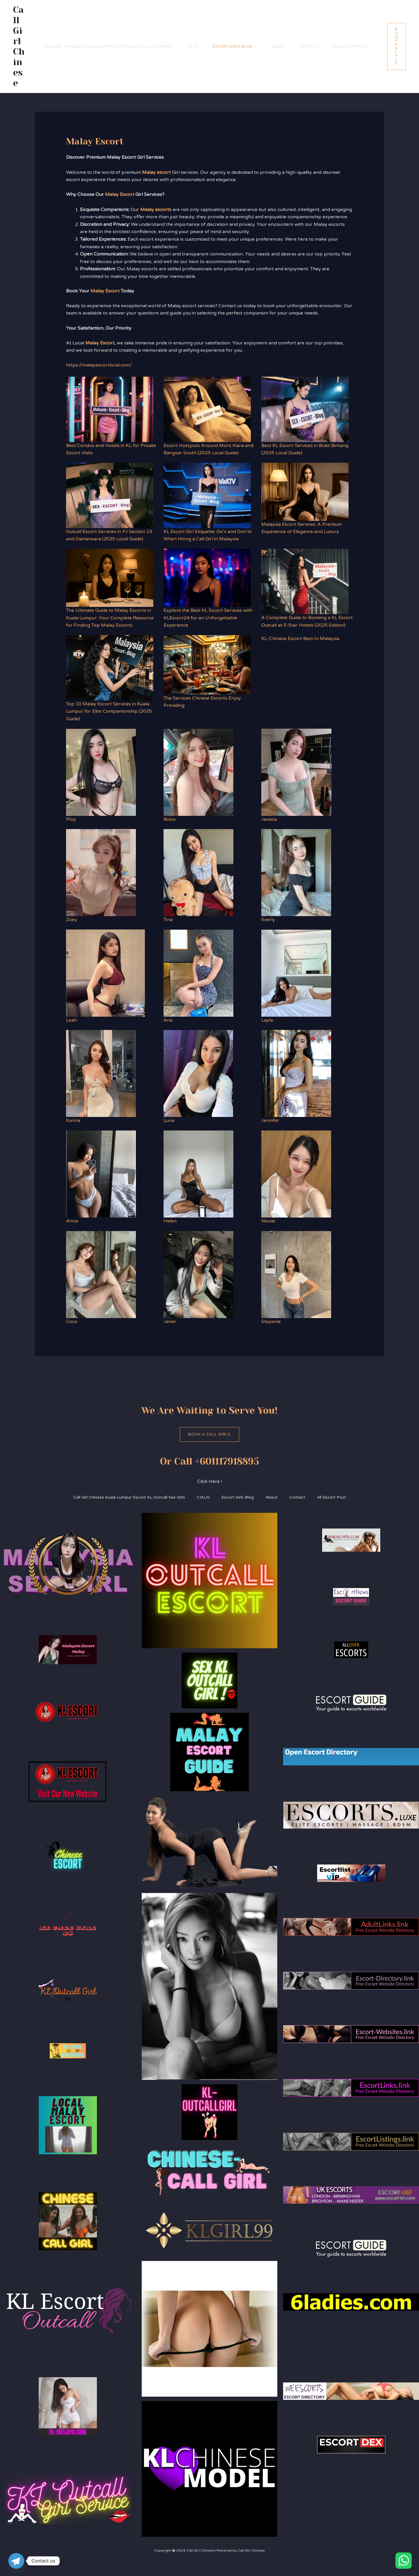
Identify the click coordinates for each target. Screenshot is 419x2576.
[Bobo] (198, 772)
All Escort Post (350, 46)
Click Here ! (209, 1481)
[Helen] (198, 1174)
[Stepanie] (296, 1274)
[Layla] (296, 973)
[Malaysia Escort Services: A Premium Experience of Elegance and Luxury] (305, 492)
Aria (168, 1020)
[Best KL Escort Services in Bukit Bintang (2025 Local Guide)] (305, 409)
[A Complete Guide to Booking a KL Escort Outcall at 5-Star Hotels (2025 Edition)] (305, 581)
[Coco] (101, 1274)
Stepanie (271, 1321)
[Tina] (198, 872)
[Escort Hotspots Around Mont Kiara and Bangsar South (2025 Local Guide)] (207, 409)
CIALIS (192, 46)
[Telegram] (16, 2561)
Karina (73, 1120)
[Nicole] (296, 1174)
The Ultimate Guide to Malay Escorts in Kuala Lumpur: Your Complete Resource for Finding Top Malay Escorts (110, 617)
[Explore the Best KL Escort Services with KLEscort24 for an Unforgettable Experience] (207, 578)
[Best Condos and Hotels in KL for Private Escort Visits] (109, 409)
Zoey (71, 920)
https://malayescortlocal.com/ (99, 365)
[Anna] (101, 1174)
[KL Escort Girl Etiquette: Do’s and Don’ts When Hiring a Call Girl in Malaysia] (207, 495)
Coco (71, 1321)
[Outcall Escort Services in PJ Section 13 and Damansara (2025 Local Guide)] (109, 495)
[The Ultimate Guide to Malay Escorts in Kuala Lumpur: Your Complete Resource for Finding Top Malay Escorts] (109, 578)
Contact (309, 46)
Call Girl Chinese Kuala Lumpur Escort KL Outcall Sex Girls (108, 46)
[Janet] (198, 1274)
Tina (168, 920)
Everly (268, 920)
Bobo (170, 819)
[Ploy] (101, 772)
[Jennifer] (296, 1073)
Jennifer (270, 1120)
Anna (72, 1221)
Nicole (268, 1221)
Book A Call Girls (209, 1434)
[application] (254, 46)
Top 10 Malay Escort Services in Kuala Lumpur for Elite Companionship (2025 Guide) (109, 711)
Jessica (269, 819)
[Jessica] (296, 772)
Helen (170, 1221)
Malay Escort (119, 194)
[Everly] (296, 872)
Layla (267, 1020)
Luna (169, 1120)
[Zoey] (101, 872)
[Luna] (198, 1073)
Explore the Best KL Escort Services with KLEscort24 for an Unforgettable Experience (208, 617)
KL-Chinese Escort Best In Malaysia (300, 638)
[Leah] (105, 973)
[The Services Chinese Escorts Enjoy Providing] (207, 665)
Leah (71, 1020)
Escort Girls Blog (235, 46)
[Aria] (198, 973)
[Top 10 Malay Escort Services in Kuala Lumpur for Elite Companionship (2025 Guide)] (109, 667)
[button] (396, 46)
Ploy (71, 819)
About (278, 46)
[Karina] (101, 1073)
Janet (170, 1321)
